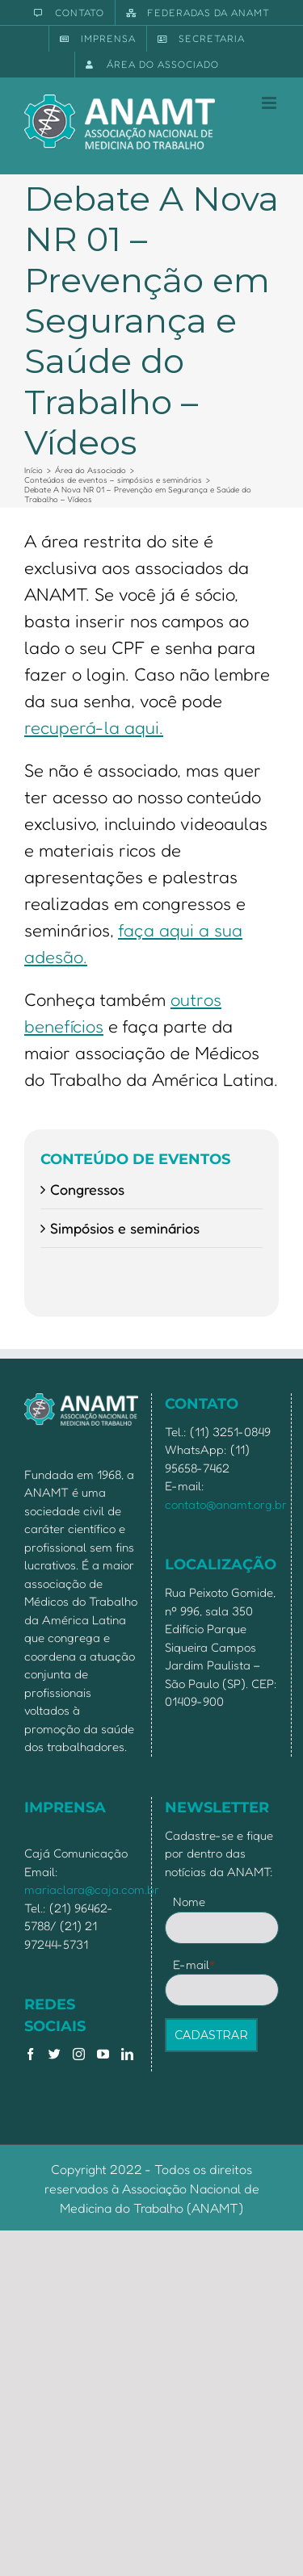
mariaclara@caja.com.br (91, 1889)
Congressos (87, 1189)
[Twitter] (54, 2054)
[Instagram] (79, 2054)
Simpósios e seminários (125, 1228)
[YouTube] (103, 2054)
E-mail (194, 1964)
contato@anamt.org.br (226, 1504)
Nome (189, 1901)
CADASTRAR (211, 2035)
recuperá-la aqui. (93, 727)
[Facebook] (30, 2054)
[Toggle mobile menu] (270, 102)
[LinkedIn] (127, 2054)
